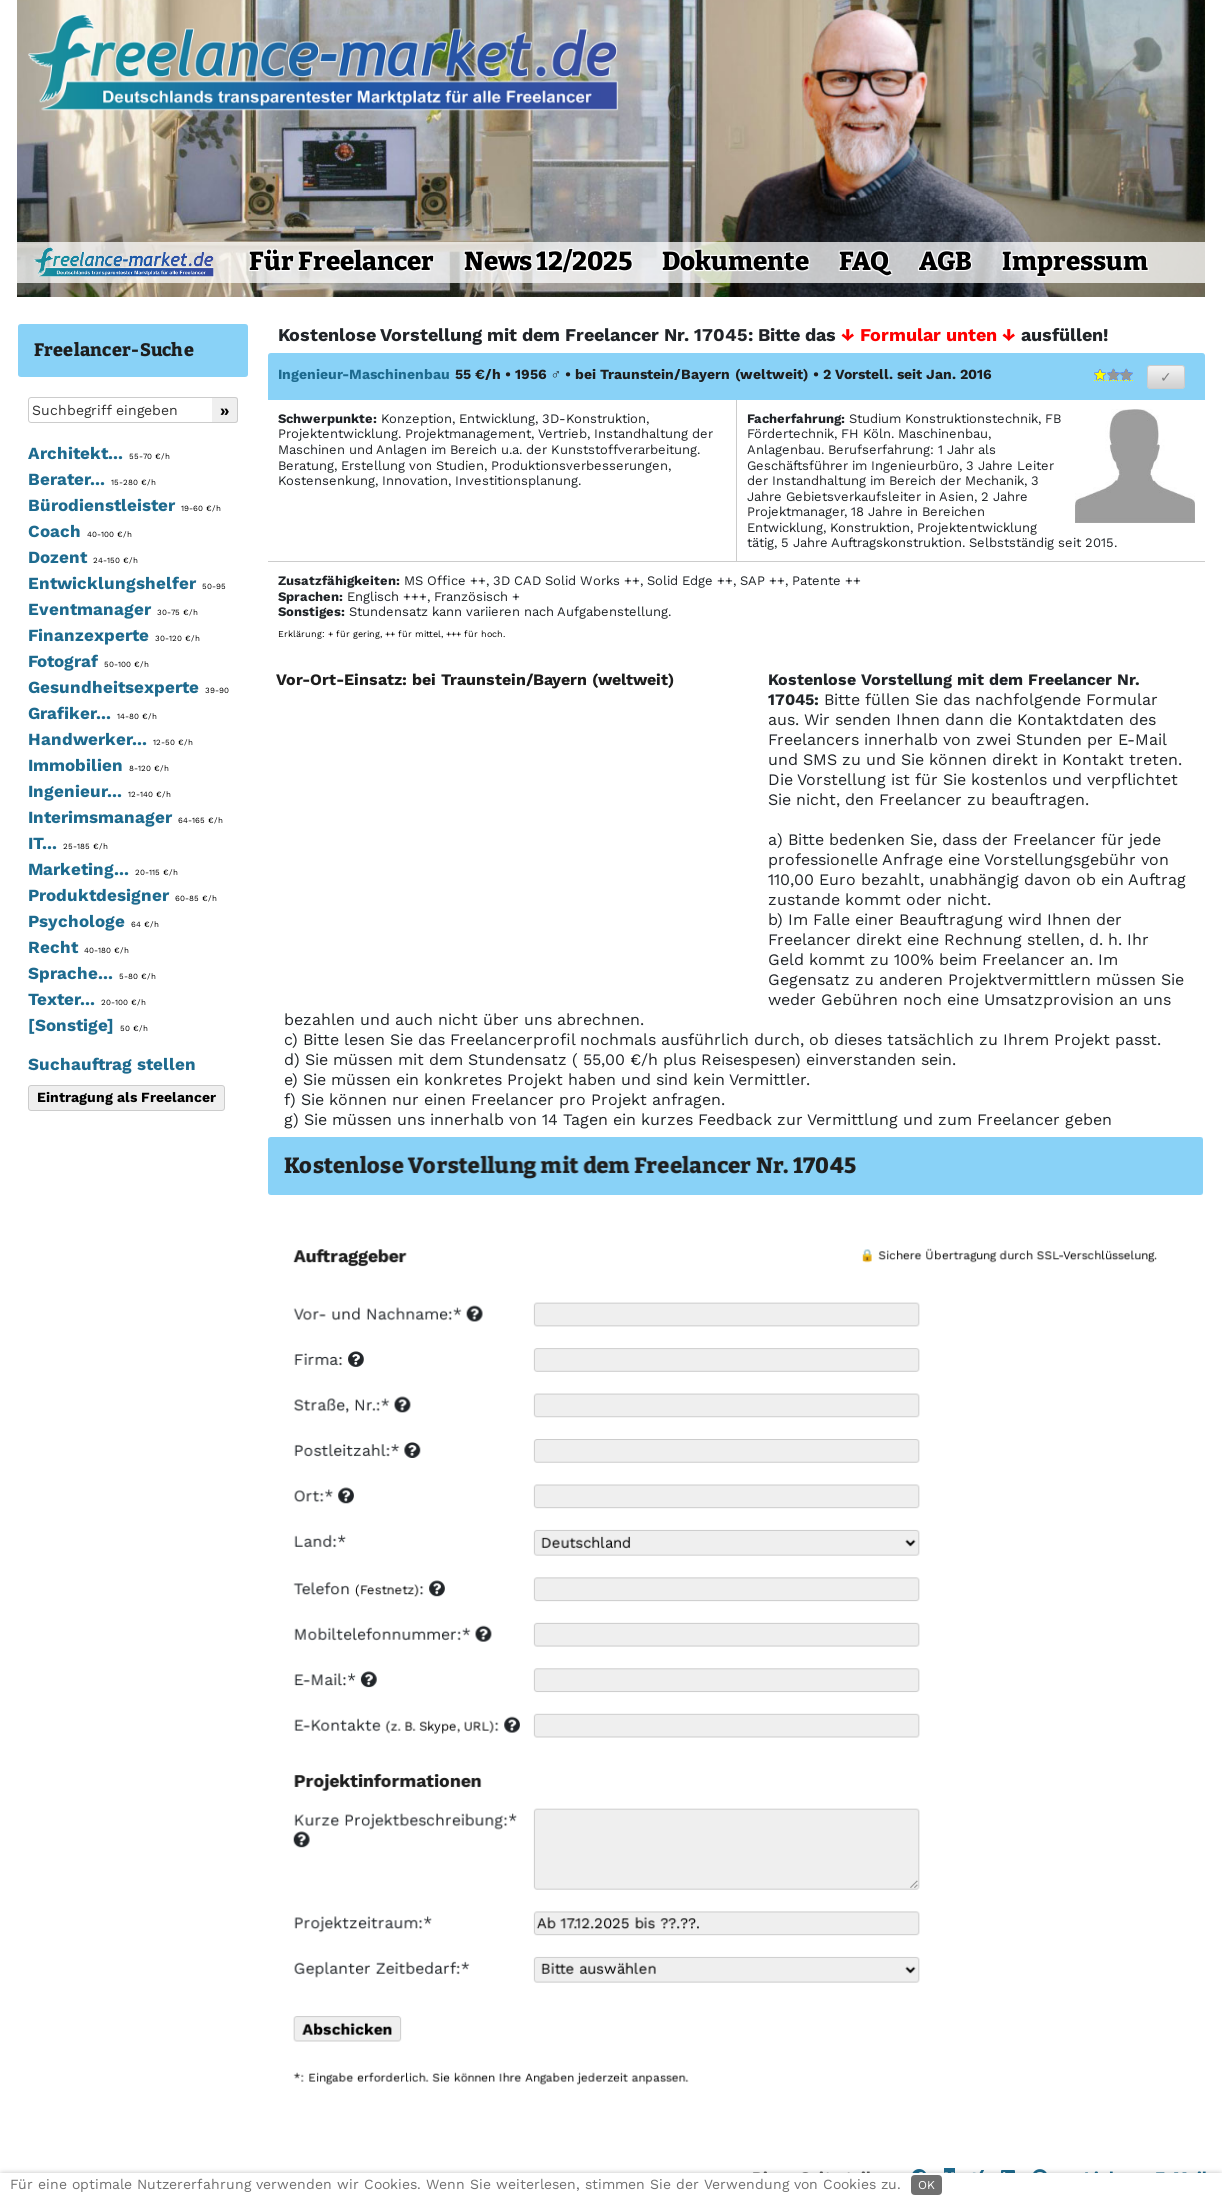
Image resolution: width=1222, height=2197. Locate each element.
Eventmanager (113, 609)
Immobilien (98, 765)
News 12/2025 (548, 261)
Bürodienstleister (124, 505)
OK (926, 2185)
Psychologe (93, 921)
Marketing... (103, 869)
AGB (945, 261)
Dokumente (735, 261)
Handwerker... (110, 739)
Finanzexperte (114, 635)
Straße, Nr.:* (351, 1408)
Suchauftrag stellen (112, 1064)
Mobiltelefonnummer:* (391, 1636)
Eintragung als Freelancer (126, 1097)
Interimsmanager (125, 817)
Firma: (328, 1362)
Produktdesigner (122, 895)
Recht (78, 947)
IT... (68, 843)
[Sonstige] (88, 1025)
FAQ (864, 261)
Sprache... (92, 973)
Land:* (319, 1544)
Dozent (83, 557)
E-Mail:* (334, 1682)
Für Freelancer (341, 261)
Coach (80, 531)
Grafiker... (92, 713)
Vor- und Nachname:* (387, 1317)
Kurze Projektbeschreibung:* (406, 1830)
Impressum (1075, 261)
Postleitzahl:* (356, 1453)
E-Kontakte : (405, 1727)
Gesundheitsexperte (128, 687)
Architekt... (99, 453)
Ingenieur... (99, 791)
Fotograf (88, 661)
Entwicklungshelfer (127, 583)
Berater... (92, 479)
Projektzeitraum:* (362, 1923)
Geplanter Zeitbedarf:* (380, 1968)
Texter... (87, 999)
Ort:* (323, 1498)
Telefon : (368, 1591)
